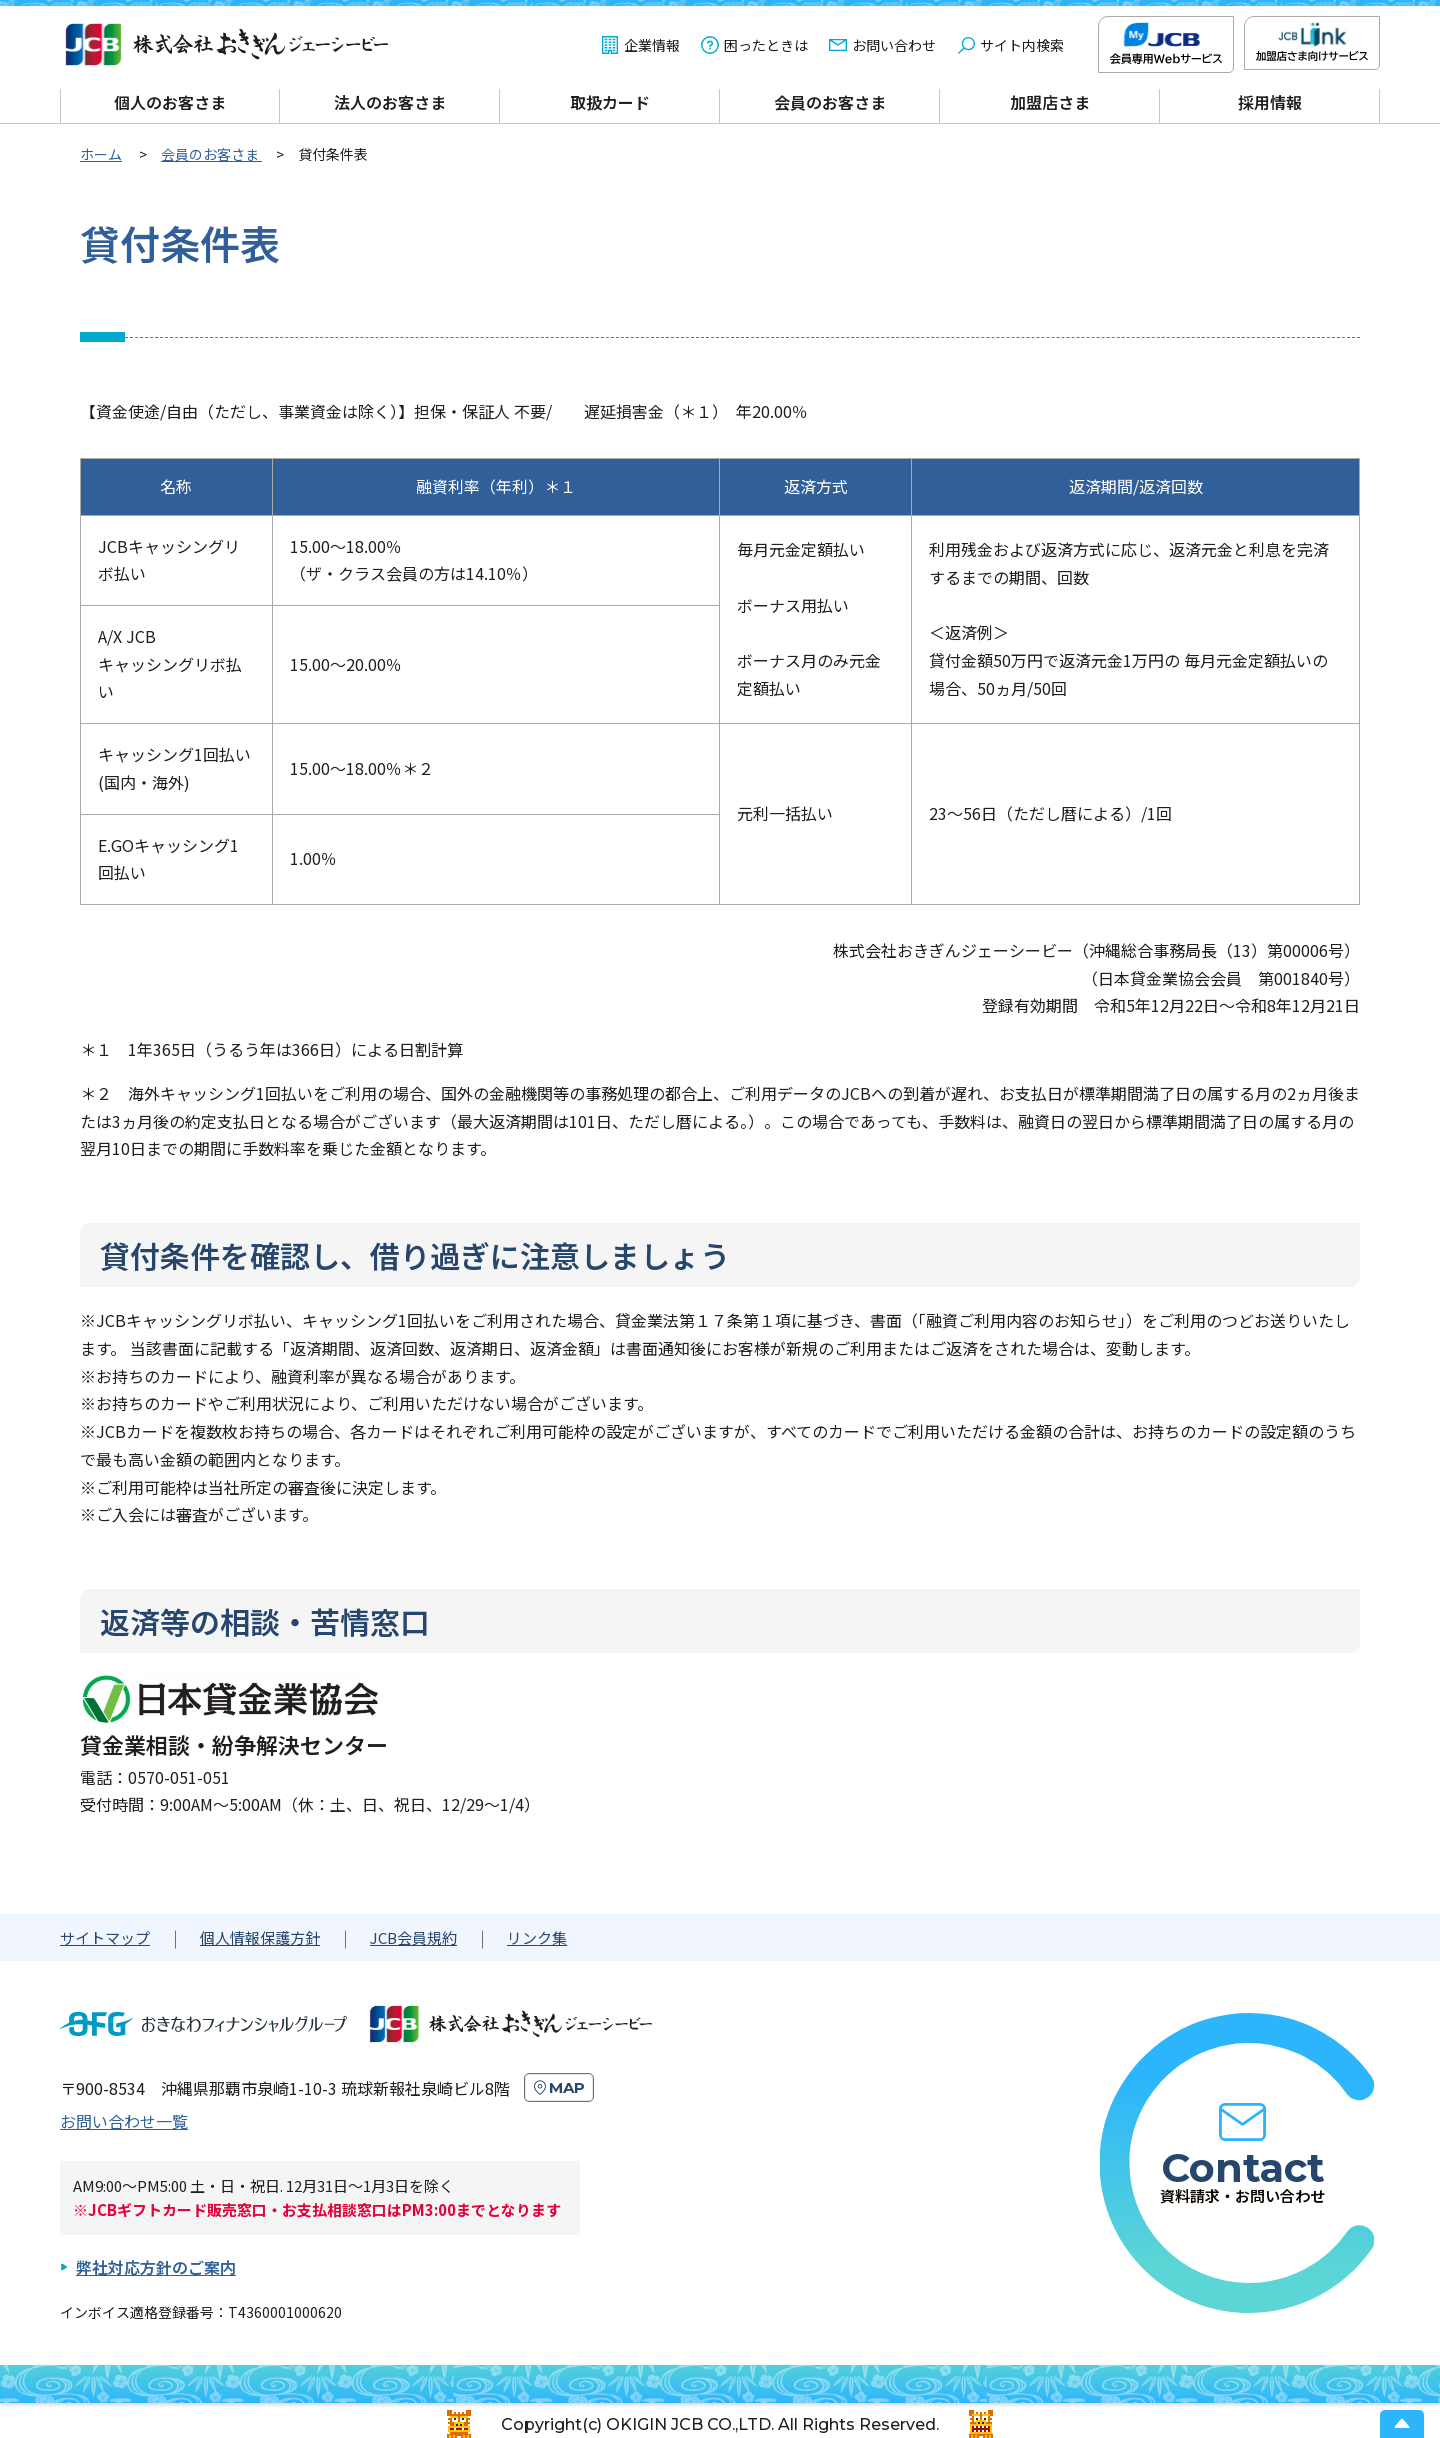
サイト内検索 (1022, 45)
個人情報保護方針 (260, 1937)
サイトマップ (105, 1937)
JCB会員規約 (413, 1937)
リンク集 (537, 1937)
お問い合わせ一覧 (124, 2121)
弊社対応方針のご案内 (156, 2267)
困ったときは (766, 45)
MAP (567, 2087)
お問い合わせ (894, 45)
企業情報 (652, 45)
